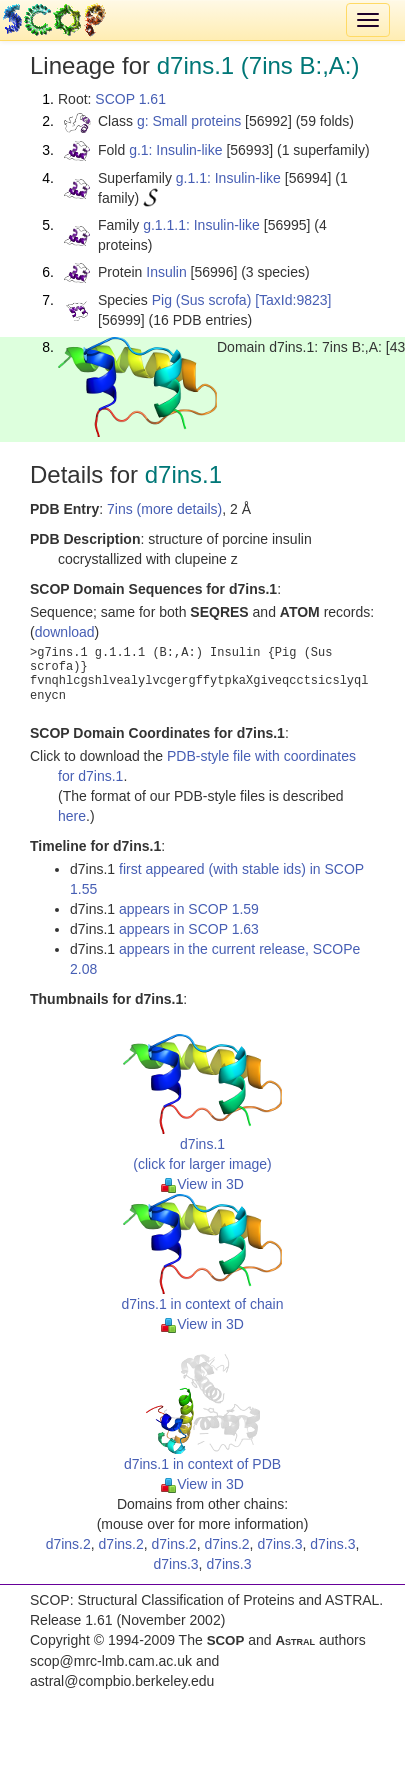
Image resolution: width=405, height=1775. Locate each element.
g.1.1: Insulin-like (228, 178)
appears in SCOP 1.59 (189, 909)
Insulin (166, 272)
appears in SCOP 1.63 (189, 929)
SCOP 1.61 (130, 99)
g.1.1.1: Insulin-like (201, 225)
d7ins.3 (279, 1544)
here (72, 816)
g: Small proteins (189, 121)
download (65, 632)
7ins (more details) (164, 509)
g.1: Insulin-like (175, 150)
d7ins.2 (68, 1544)
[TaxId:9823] (293, 300)
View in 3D (202, 1184)
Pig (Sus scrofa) (202, 300)
